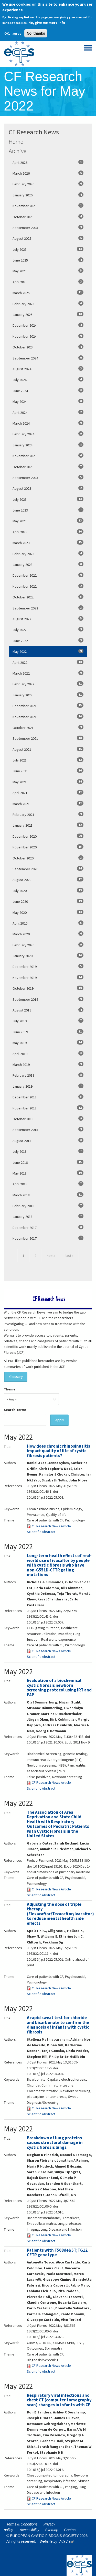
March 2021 (48, 803)
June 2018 (48, 1162)
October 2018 (48, 1118)
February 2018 (48, 1205)
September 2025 (48, 227)
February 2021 (48, 814)
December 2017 (48, 1227)
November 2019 (48, 977)
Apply (59, 1420)
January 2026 (48, 194)
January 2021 (48, 825)
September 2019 (48, 999)
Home (16, 142)
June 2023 (48, 510)
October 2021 (48, 727)
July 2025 (48, 249)
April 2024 (48, 412)
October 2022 (48, 596)
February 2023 (48, 553)
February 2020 (48, 944)
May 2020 (48, 912)
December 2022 (48, 575)
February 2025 (48, 303)
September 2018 (48, 1129)
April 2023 (48, 531)
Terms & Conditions (22, 2524)
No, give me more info (46, 20)
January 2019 (48, 1086)
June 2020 (48, 901)
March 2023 (48, 542)
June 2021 (48, 770)
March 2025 (48, 292)
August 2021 (48, 749)
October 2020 (48, 857)
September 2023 (48, 477)
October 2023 (48, 466)
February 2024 (48, 433)
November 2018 (48, 1107)
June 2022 (48, 640)
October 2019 (48, 988)
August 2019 (48, 1010)
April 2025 (48, 281)
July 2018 (48, 1151)
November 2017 (48, 1238)
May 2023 (48, 520)
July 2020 (48, 890)
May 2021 (48, 781)
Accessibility (29, 2530)
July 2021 (48, 760)
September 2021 (48, 738)
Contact (70, 2530)
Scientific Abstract (41, 1531)
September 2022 (48, 607)
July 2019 (48, 1020)
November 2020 (48, 846)
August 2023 (48, 488)
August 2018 (48, 1140)
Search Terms (15, 1409)
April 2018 (48, 1183)
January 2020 (48, 955)
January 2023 (48, 564)
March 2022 (48, 673)
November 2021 (48, 716)
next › (51, 1255)
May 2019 (48, 1042)
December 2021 (48, 705)
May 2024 (48, 401)
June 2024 (48, 390)
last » (69, 1255)
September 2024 (48, 357)
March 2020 (48, 933)
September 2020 (48, 868)
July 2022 (48, 629)
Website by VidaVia (58, 2541)
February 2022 (48, 683)
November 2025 (48, 205)
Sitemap (51, 2530)
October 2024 (48, 346)
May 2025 (48, 270)
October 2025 (48, 216)
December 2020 (48, 836)
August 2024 (48, 368)
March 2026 (48, 173)
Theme (9, 1389)
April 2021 (48, 792)
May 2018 (48, 1173)
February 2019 (48, 1075)
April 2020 (48, 923)
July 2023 (48, 499)
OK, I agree (13, 30)
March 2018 (48, 1194)
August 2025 (48, 238)
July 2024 (48, 379)
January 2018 (48, 1216)
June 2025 (48, 260)
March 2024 (48, 423)
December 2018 (48, 1096)
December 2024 (48, 325)
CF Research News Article (51, 1526)
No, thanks (36, 30)
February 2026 (48, 183)
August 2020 (48, 879)
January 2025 (48, 314)
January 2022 (48, 694)
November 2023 (48, 455)
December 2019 (48, 966)
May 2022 (48, 651)
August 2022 (48, 618)
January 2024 (48, 444)
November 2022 (48, 586)
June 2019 (48, 1031)
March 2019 (48, 1064)
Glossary (16, 1376)
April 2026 (48, 162)
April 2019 (48, 1053)
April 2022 (48, 662)
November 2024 (48, 336)
